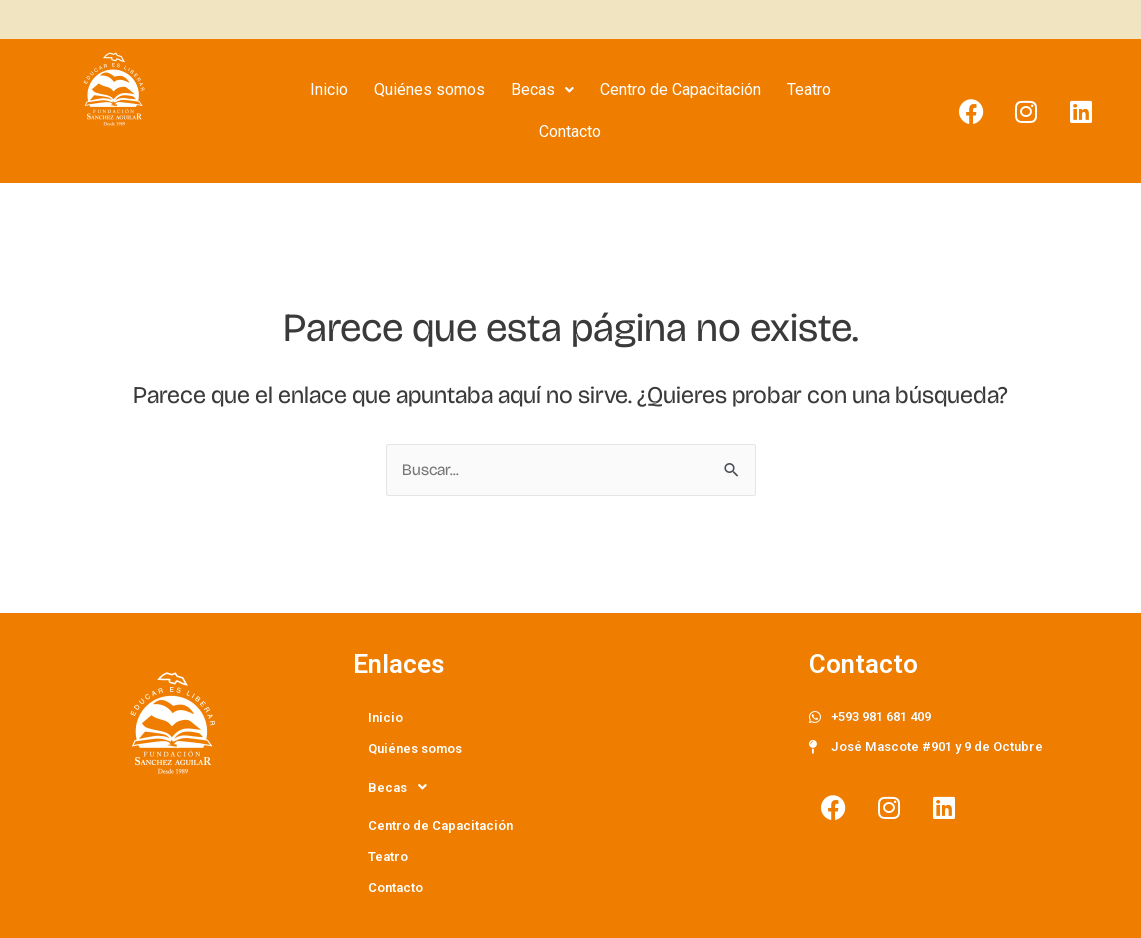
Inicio (329, 89)
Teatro (809, 89)
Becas (542, 89)
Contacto (570, 131)
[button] (542, 90)
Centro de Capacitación (680, 89)
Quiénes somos (429, 89)
